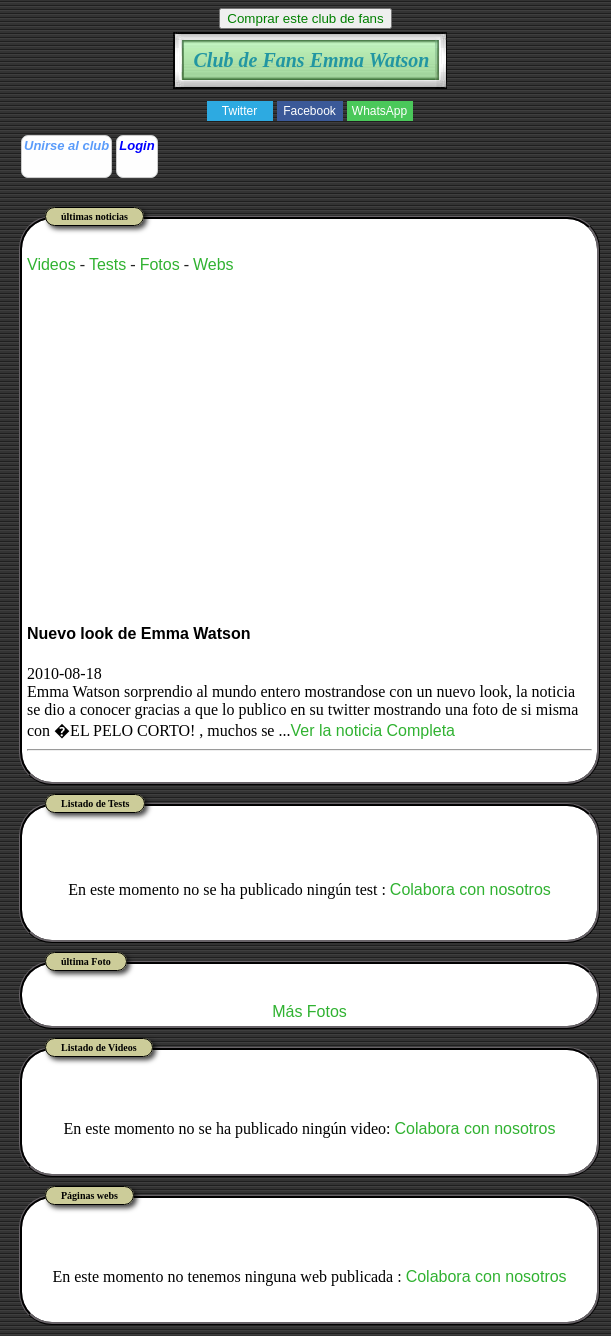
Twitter (239, 111)
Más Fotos (309, 1011)
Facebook (309, 111)
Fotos (160, 264)
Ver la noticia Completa (372, 730)
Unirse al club (66, 145)
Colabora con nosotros (470, 889)
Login (136, 145)
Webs (213, 264)
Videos (51, 264)
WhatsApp (379, 111)
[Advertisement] (261, 430)
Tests (107, 264)
